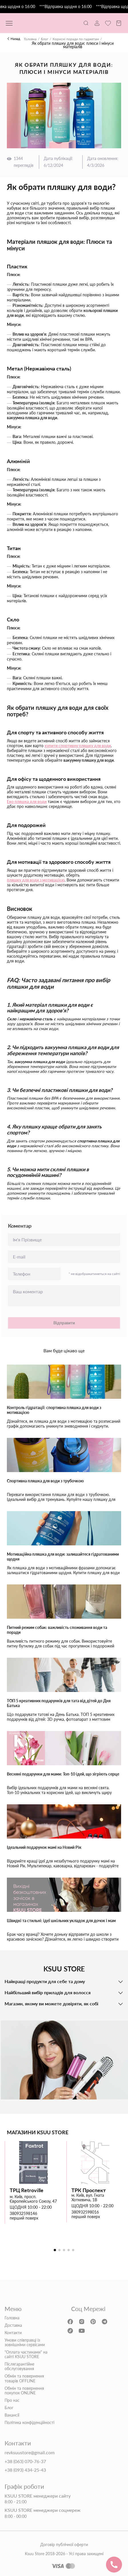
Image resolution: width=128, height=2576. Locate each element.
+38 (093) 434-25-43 (25, 2469)
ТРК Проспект (88, 2190)
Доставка (13, 2325)
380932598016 (85, 2212)
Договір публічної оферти (64, 2544)
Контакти (13, 2332)
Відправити (64, 1322)
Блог (44, 39)
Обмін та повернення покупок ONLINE (24, 2390)
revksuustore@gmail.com (30, 2452)
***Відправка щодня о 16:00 (68, 6)
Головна (30, 39)
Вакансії (12, 2415)
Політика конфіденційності (29, 2422)
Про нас (12, 2400)
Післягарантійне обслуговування (19, 2366)
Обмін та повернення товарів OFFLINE (24, 2378)
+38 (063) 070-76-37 (25, 2461)
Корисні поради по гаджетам (76, 39)
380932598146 (23, 2213)
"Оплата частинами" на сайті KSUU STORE (26, 2354)
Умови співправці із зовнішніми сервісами (25, 2342)
